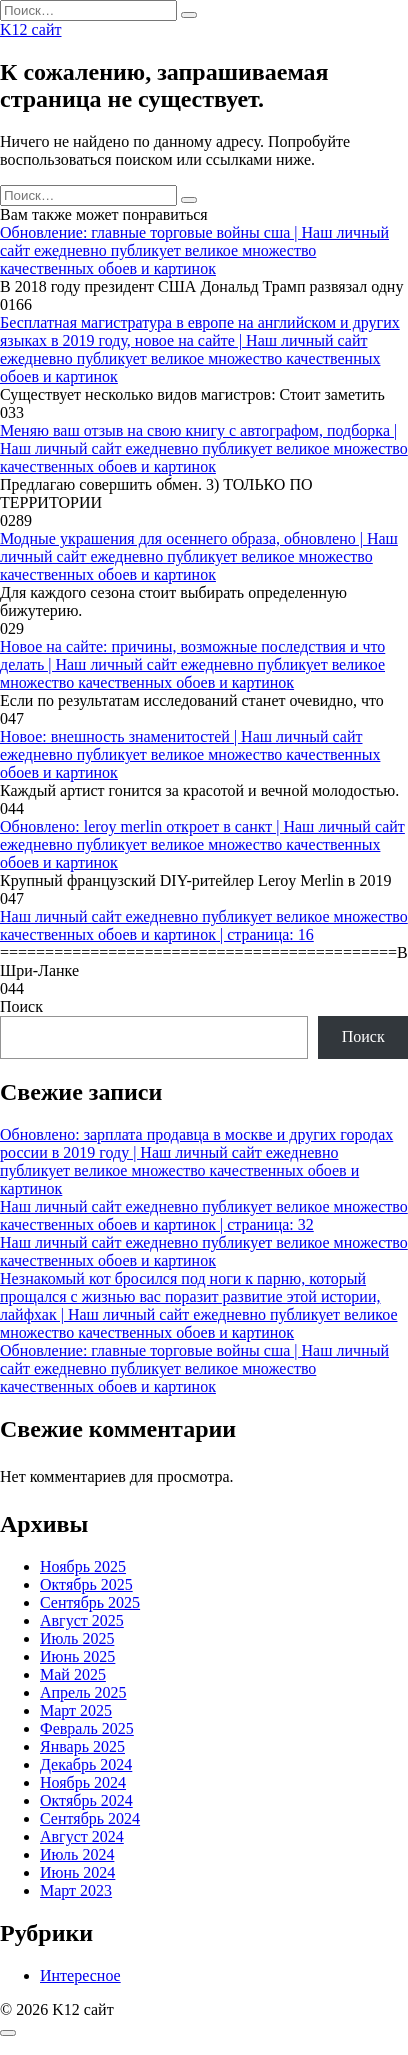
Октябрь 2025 (86, 1584)
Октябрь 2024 (86, 1800)
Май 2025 (73, 1674)
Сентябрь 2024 (90, 1818)
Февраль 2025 (87, 1728)
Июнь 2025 (77, 1656)
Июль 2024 (77, 1854)
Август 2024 (82, 1836)
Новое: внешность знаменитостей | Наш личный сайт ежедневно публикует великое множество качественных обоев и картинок (190, 754)
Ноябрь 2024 (83, 1782)
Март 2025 (76, 1710)
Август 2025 (82, 1620)
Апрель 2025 (83, 1692)
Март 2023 (76, 1890)
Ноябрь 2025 (83, 1566)
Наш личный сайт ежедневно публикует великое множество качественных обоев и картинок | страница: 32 (204, 1215)
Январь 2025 (82, 1746)
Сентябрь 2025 (90, 1602)
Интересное (80, 1975)
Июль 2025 (77, 1638)
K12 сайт (31, 29)
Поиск (21, 1006)
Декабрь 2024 (86, 1764)
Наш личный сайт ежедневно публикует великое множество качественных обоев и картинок (204, 1251)
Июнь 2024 (77, 1872)
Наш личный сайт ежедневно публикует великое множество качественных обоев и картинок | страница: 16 (204, 925)
